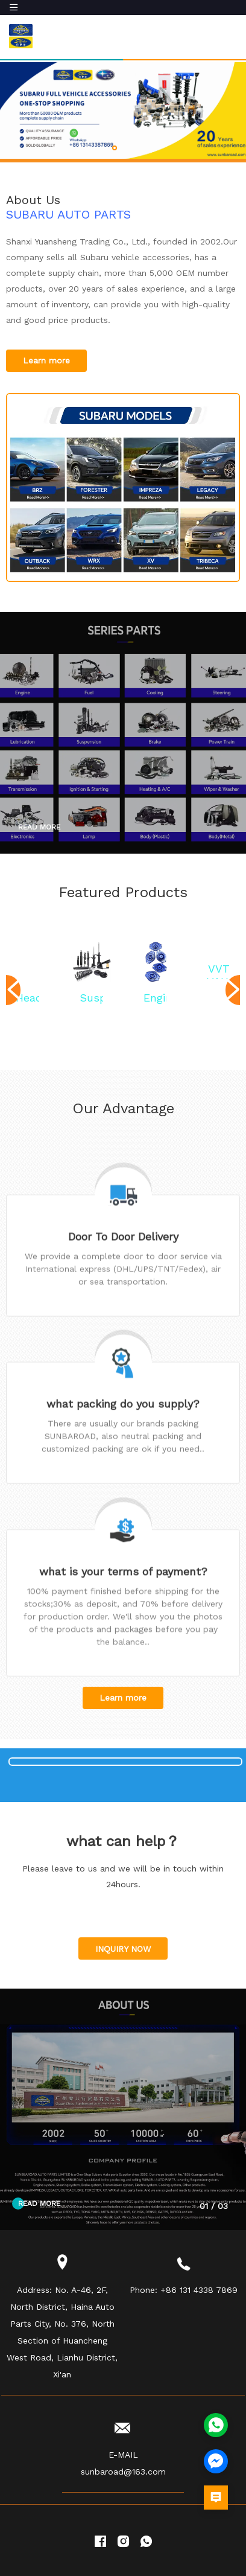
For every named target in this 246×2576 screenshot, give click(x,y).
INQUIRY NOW (123, 1970)
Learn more (46, 360)
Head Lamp (27, 1004)
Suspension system (91, 1004)
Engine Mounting (155, 1004)
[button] (114, 147)
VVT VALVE (218, 975)
